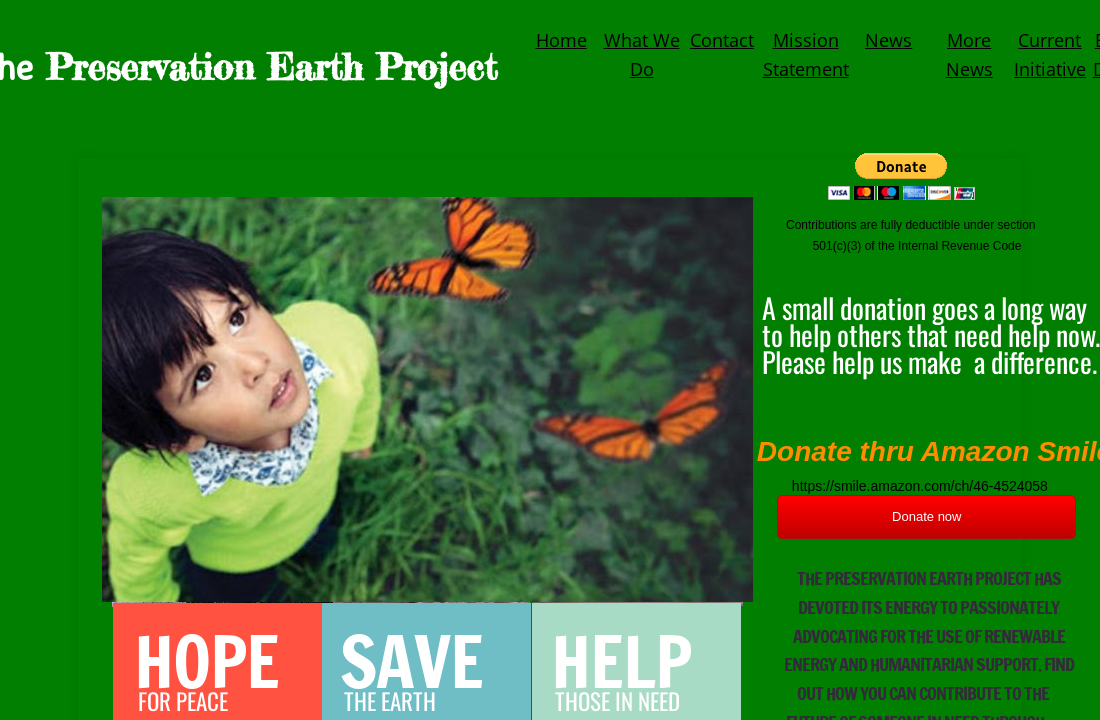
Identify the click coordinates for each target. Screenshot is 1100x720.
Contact (722, 40)
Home (561, 40)
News (888, 40)
